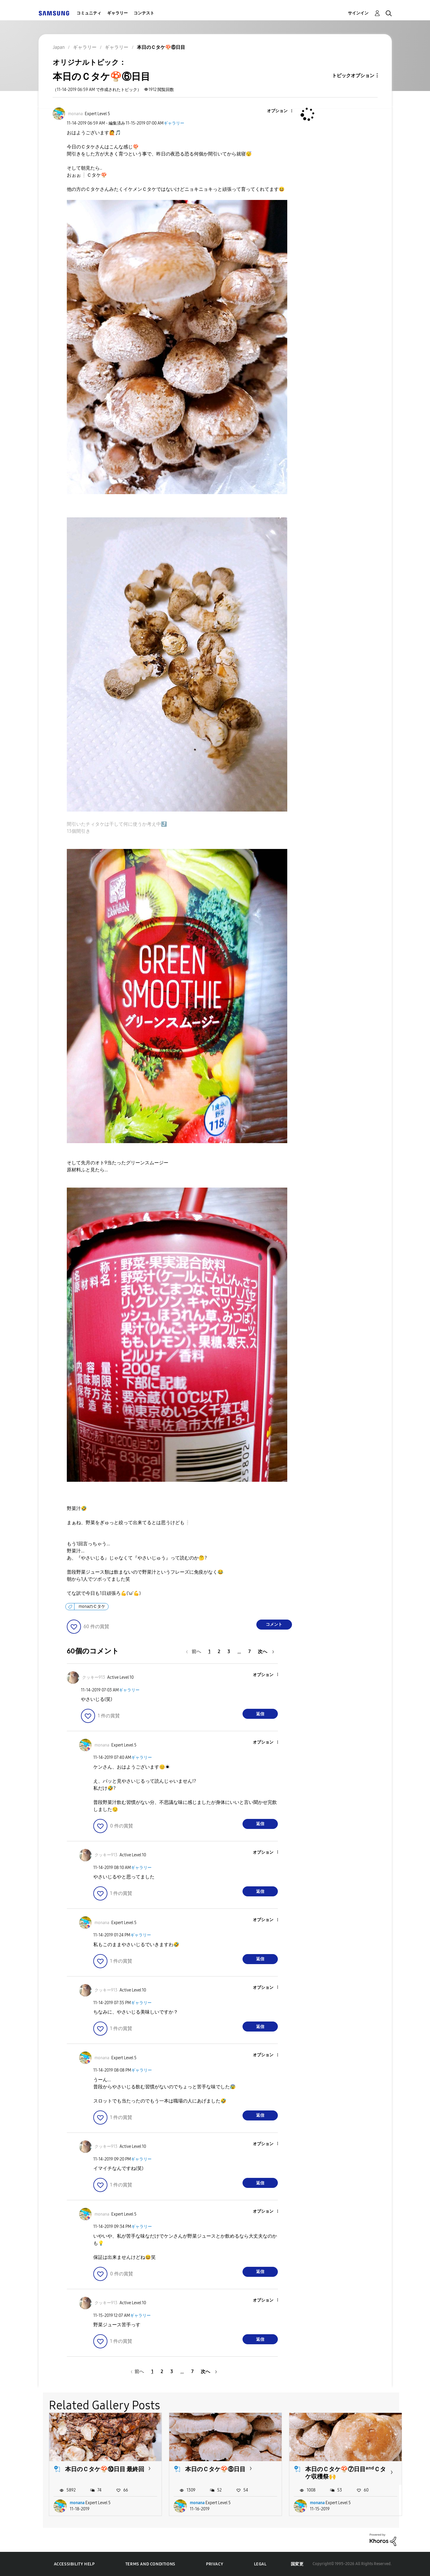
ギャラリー (117, 13)
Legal (260, 2564)
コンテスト (144, 13)
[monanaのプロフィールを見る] (75, 113)
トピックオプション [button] (353, 75)
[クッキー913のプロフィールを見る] (93, 1677)
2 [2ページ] (219, 1651)
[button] (281, 111)
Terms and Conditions (150, 2564)
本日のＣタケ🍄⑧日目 (215, 2469)
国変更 (297, 2564)
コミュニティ (89, 13)
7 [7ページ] (249, 1651)
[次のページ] (266, 1651)
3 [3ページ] (229, 1651)
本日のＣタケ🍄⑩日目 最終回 (104, 2469)
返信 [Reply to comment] (260, 1713)
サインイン (358, 13)
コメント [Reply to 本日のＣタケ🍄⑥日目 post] (274, 1624)
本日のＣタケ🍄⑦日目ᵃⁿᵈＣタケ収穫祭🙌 (345, 2473)
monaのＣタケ (92, 1606)
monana (77, 2502)
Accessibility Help (74, 2564)
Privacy (214, 2564)
